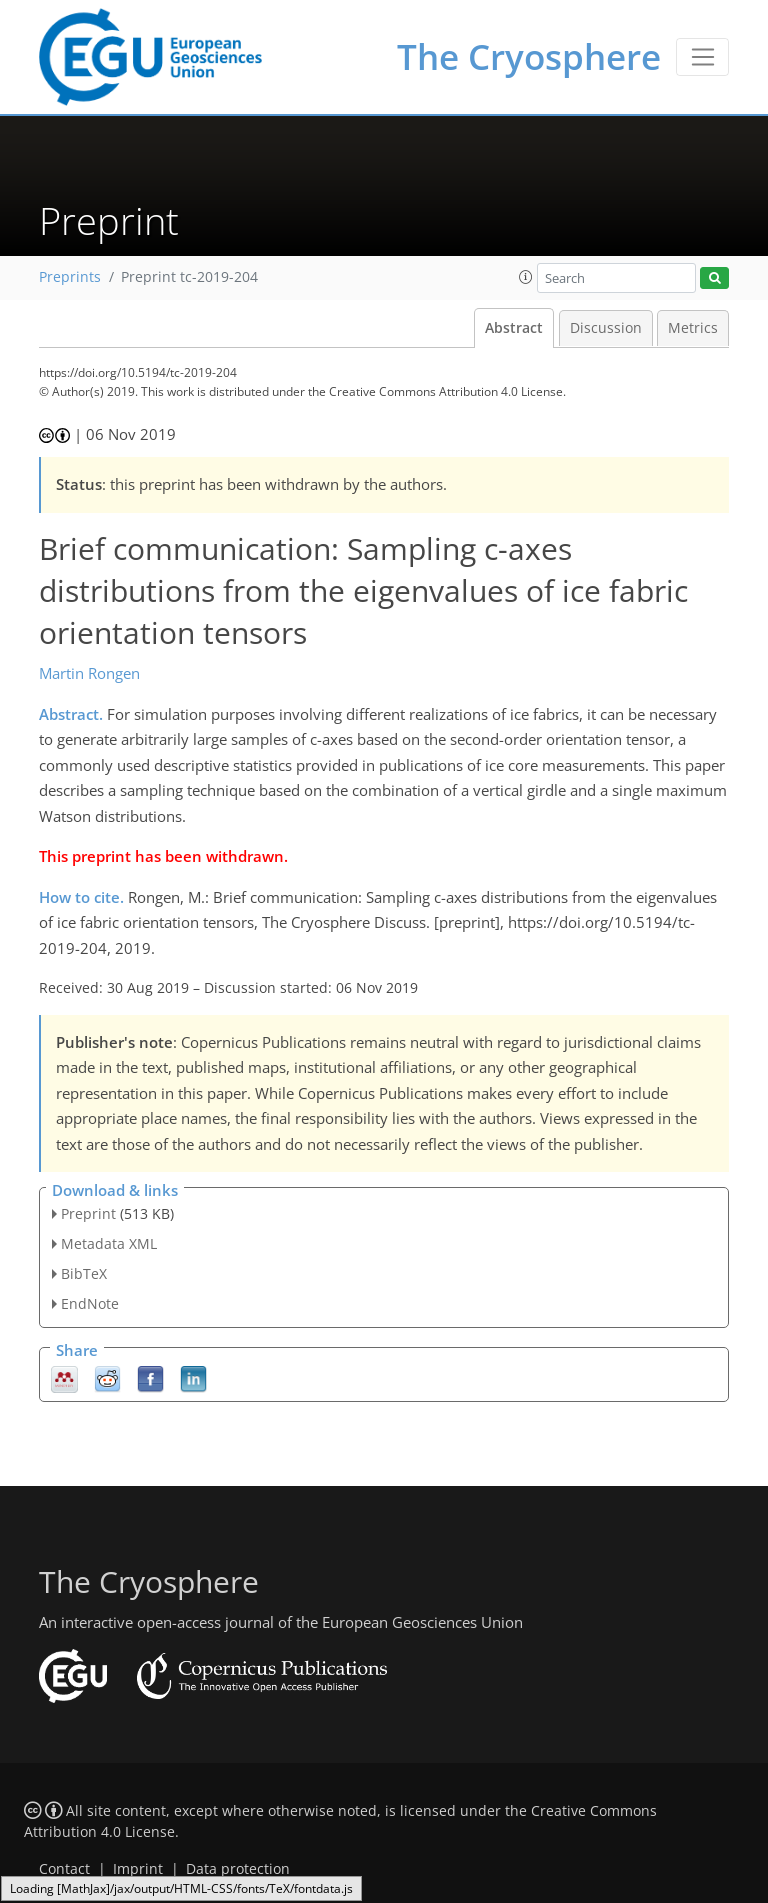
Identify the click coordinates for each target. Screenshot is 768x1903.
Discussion (606, 328)
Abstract (514, 328)
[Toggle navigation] (702, 57)
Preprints (70, 277)
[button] (526, 277)
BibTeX (84, 1273)
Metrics (693, 328)
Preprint (88, 1213)
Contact (64, 1869)
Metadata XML (109, 1243)
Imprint (138, 1869)
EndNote (90, 1303)
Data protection (238, 1869)
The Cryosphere (529, 56)
